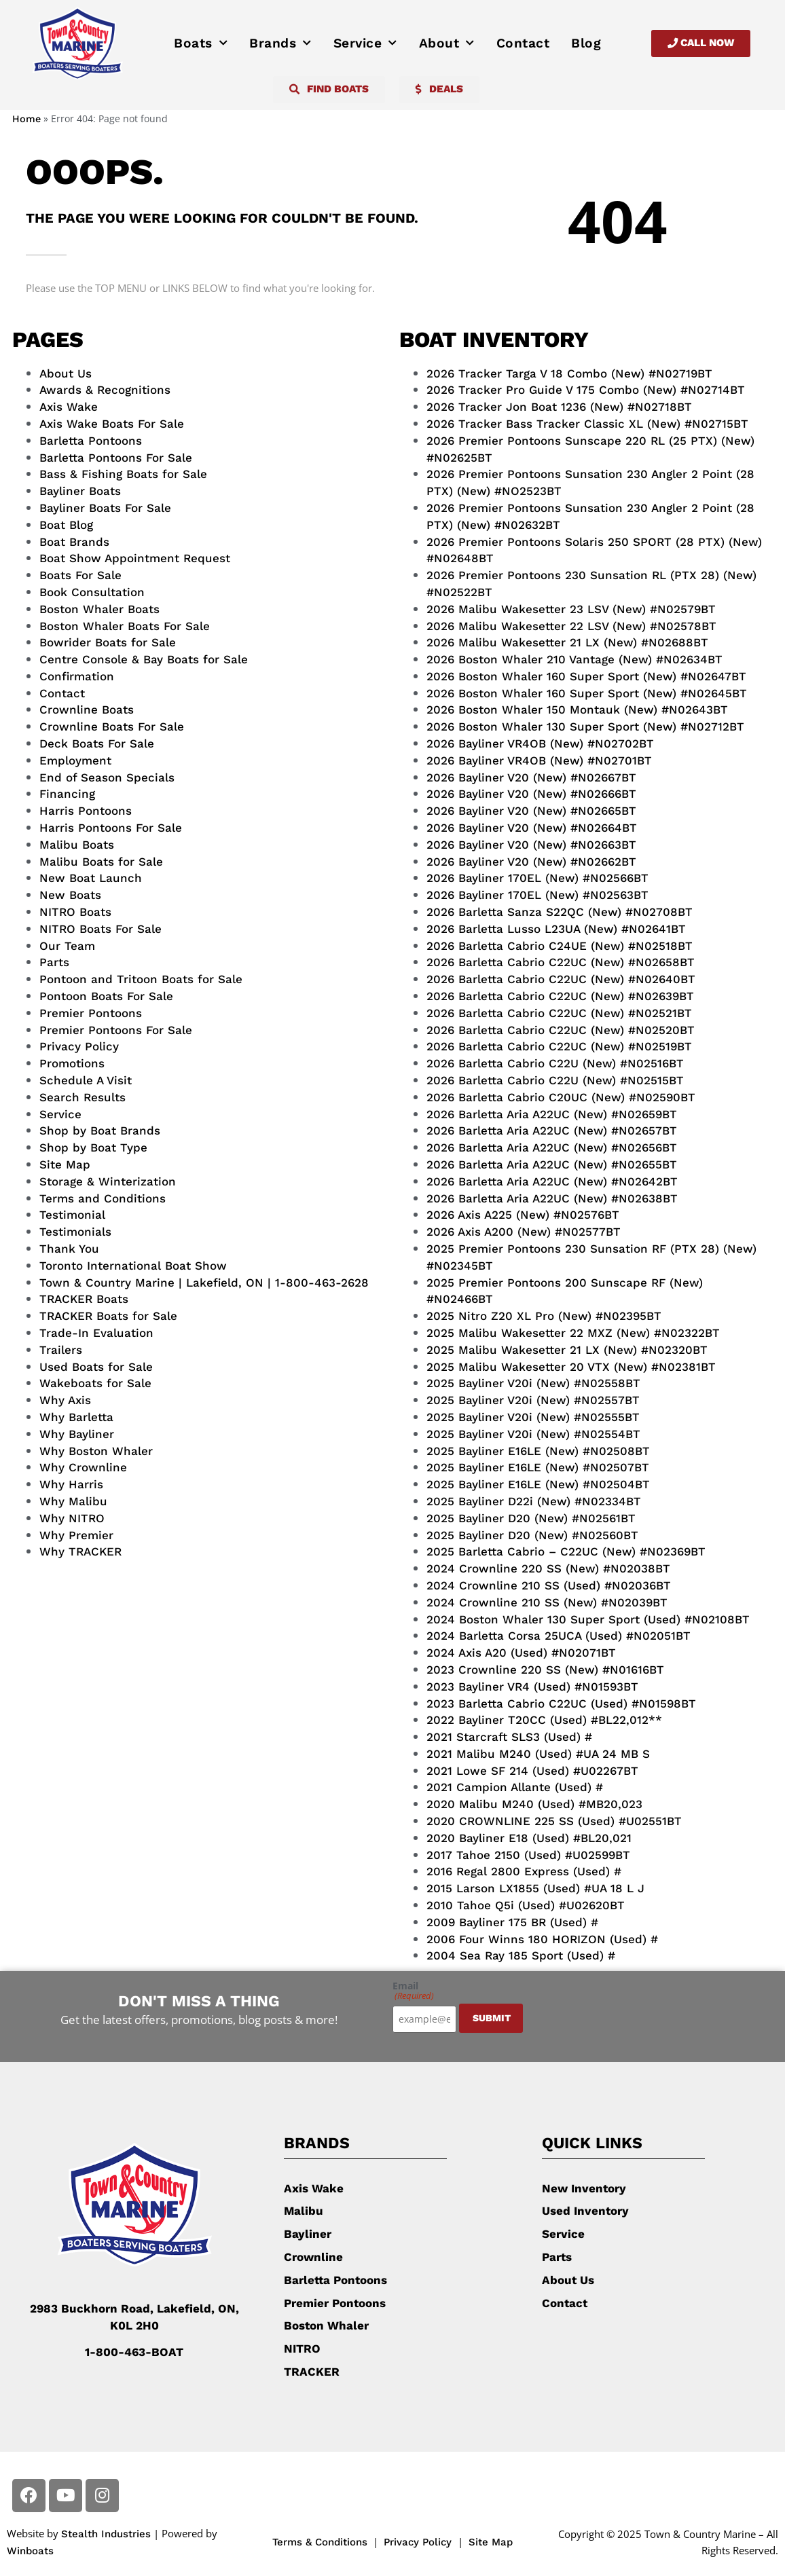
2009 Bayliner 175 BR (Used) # (512, 1922)
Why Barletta (76, 1417)
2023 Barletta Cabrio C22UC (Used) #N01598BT (561, 1703)
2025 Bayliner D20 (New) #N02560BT (532, 1535)
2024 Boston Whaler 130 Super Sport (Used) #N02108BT (588, 1619)
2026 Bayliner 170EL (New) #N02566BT (537, 878)
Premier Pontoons (90, 1013)
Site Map (64, 1164)
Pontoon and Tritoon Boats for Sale (140, 979)
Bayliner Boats (80, 491)
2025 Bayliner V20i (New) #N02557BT (533, 1400)
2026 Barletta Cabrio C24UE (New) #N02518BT (559, 946)
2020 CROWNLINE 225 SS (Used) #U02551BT (554, 1821)
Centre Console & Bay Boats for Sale (143, 659)
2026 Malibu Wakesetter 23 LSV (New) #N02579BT (571, 609)
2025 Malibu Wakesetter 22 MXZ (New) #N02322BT (573, 1333)
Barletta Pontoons (90, 440)
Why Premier (76, 1535)
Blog (586, 43)
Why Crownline (83, 1467)
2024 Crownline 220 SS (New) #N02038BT (548, 1568)
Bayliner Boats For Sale (105, 508)
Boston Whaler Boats (99, 609)
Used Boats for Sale (96, 1367)
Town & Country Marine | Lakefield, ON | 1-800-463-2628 (204, 1282)
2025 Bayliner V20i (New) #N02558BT (533, 1383)
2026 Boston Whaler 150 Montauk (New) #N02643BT (577, 709)
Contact (523, 43)
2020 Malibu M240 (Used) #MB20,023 (534, 1804)
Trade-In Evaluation (96, 1333)
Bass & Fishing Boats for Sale (123, 474)
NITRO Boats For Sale (100, 929)
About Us (65, 373)
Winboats (30, 2551)
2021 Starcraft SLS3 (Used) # (509, 1737)
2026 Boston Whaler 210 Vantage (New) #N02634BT (574, 659)
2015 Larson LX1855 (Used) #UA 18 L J (535, 1888)
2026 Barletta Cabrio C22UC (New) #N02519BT (559, 1046)
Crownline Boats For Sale (111, 726)
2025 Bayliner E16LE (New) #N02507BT (537, 1467)
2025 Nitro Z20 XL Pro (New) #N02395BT (543, 1316)
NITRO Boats (75, 912)
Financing (67, 794)
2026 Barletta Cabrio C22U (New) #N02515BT (555, 1080)
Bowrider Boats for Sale (107, 642)
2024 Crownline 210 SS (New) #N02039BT (547, 1602)
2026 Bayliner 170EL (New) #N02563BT (537, 895)
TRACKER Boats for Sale (108, 1316)
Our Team (67, 946)
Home (26, 119)
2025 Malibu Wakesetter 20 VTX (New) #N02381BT (571, 1367)
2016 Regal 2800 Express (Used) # (523, 1871)
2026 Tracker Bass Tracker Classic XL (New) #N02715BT (587, 423)
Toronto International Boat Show (133, 1265)
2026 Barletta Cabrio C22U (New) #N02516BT (555, 1063)
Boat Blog (66, 525)
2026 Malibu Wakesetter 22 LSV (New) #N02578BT (571, 626)
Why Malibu (73, 1501)
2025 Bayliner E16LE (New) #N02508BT (538, 1451)
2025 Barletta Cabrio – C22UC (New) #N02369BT (566, 1551)
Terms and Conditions (102, 1198)
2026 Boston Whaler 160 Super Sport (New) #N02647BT (586, 676)
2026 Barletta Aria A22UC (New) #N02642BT (552, 1181)
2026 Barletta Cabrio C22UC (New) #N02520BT (560, 1030)
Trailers (60, 1350)
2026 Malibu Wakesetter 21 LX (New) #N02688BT (567, 642)
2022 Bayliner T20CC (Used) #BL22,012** (544, 1720)
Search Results (82, 1097)
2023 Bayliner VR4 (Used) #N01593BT (532, 1686)
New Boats (70, 895)
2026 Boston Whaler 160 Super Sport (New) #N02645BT (586, 693)
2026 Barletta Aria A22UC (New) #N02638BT (552, 1198)
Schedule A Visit (85, 1080)
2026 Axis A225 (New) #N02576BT (522, 1214)
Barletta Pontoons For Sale (115, 457)
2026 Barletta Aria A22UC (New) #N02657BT (551, 1130)
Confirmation (76, 676)
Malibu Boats (76, 844)
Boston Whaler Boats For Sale (124, 626)
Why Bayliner (76, 1434)
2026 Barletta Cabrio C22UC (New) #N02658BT (560, 962)
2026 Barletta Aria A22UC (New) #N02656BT (551, 1147)
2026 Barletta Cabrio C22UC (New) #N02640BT (560, 979)
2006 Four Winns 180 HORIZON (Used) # (542, 1939)
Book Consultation (92, 592)
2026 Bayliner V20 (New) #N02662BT (531, 861)
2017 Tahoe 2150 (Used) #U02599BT (528, 1855)
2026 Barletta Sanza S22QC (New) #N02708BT (559, 912)
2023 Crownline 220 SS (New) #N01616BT (545, 1669)
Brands (280, 43)
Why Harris (71, 1484)
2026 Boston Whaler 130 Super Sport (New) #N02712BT (585, 726)
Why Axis (65, 1400)
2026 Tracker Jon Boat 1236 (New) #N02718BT (559, 406)
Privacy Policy (79, 1046)
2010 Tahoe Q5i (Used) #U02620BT (525, 1905)
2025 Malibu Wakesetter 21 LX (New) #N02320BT (567, 1350)
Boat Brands (74, 542)
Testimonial (72, 1214)
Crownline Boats (86, 709)
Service (365, 43)
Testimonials (75, 1231)
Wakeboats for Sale (95, 1383)
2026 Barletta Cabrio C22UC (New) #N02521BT (559, 1013)
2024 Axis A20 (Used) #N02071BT (521, 1652)
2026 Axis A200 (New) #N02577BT (523, 1231)
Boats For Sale (80, 575)
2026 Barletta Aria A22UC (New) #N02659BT (551, 1114)
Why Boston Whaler (96, 1451)
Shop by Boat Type (93, 1147)
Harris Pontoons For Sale (110, 827)
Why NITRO (72, 1518)
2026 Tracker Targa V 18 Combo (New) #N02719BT (569, 373)
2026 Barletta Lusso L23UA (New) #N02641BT (556, 929)
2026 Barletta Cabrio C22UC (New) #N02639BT (560, 996)
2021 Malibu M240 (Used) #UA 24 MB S (538, 1754)
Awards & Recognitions (104, 390)
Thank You (69, 1248)
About (447, 43)
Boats (200, 43)
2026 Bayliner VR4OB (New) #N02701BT (539, 760)
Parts (54, 962)
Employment (75, 760)
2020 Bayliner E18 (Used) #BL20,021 (529, 1838)
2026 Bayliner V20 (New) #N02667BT (531, 777)
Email (413, 1990)
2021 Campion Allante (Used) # (514, 1787)
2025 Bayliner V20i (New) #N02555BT (533, 1417)
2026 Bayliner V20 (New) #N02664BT (531, 827)
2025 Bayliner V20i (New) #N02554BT (533, 1434)
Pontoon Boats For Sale (106, 996)
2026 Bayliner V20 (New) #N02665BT (531, 810)
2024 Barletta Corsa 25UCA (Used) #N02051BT (558, 1635)
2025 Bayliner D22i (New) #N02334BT (533, 1501)
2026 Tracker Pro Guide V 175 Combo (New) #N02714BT (585, 390)
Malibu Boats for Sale (101, 861)
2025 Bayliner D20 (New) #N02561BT (531, 1518)
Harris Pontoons (85, 810)
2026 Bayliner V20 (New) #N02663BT (531, 844)
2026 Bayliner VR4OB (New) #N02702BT (540, 743)
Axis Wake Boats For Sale (111, 423)
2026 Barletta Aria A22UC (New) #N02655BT (551, 1164)
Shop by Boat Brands (99, 1130)
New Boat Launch (90, 878)
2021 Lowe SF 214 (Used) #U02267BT (532, 1771)
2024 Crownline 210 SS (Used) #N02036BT (548, 1585)
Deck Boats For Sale (96, 743)
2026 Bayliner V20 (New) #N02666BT (531, 794)
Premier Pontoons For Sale (115, 1030)
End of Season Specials (107, 777)
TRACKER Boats (83, 1299)
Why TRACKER (80, 1551)
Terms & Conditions (319, 2542)
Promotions (72, 1063)
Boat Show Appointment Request (134, 558)
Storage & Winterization (107, 1181)
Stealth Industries (106, 2534)
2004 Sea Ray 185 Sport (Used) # (520, 1955)
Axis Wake (68, 406)
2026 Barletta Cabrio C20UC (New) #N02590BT (560, 1097)
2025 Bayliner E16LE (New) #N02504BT (538, 1484)
